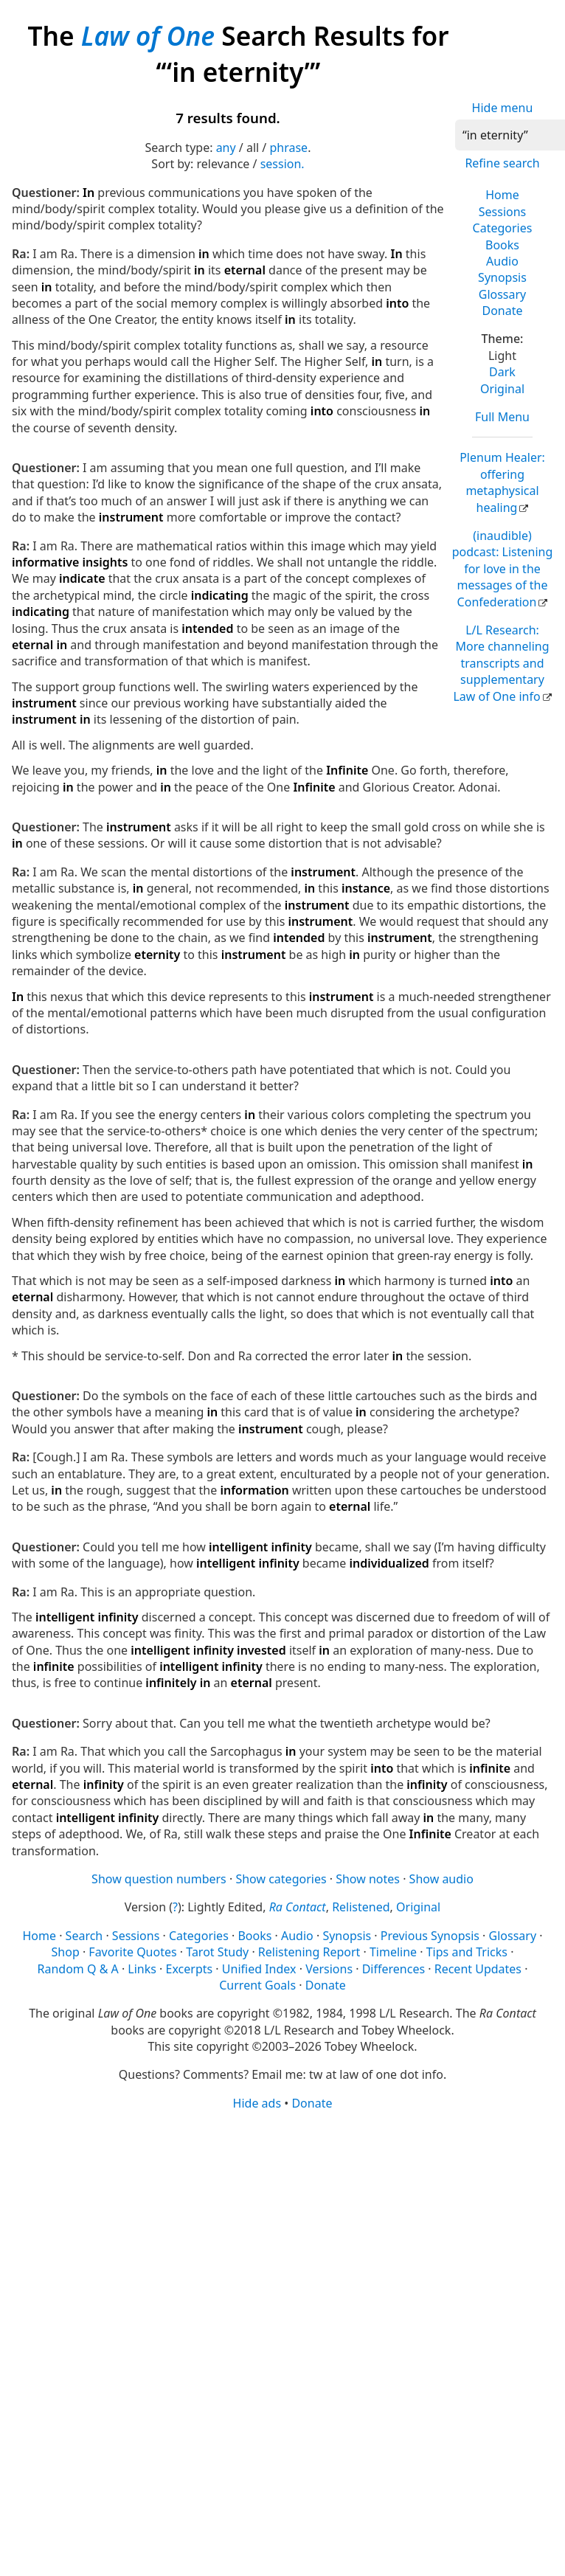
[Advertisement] (245, 2226)
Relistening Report (309, 1952)
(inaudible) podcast (502, 568)
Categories (503, 228)
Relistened (360, 1907)
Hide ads (257, 2103)
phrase (288, 147)
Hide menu (502, 108)
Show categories (280, 1879)
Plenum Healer (502, 482)
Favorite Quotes (132, 1952)
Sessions (503, 212)
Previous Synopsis (430, 1936)
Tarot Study (217, 1952)
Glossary (503, 294)
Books (502, 245)
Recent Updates (477, 1969)
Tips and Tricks (466, 1952)
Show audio (441, 1879)
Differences (393, 1969)
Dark (502, 372)
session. (282, 164)
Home (502, 195)
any (226, 147)
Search (84, 1936)
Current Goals (257, 1985)
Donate (502, 310)
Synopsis (502, 277)
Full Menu (502, 417)
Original (502, 389)
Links (142, 1969)
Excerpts (189, 1969)
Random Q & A (78, 1969)
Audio (502, 261)
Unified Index (259, 1969)
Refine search (502, 163)
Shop (66, 1952)
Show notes (368, 1879)
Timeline (393, 1952)
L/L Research (501, 663)
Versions (329, 1969)
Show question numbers (158, 1879)
